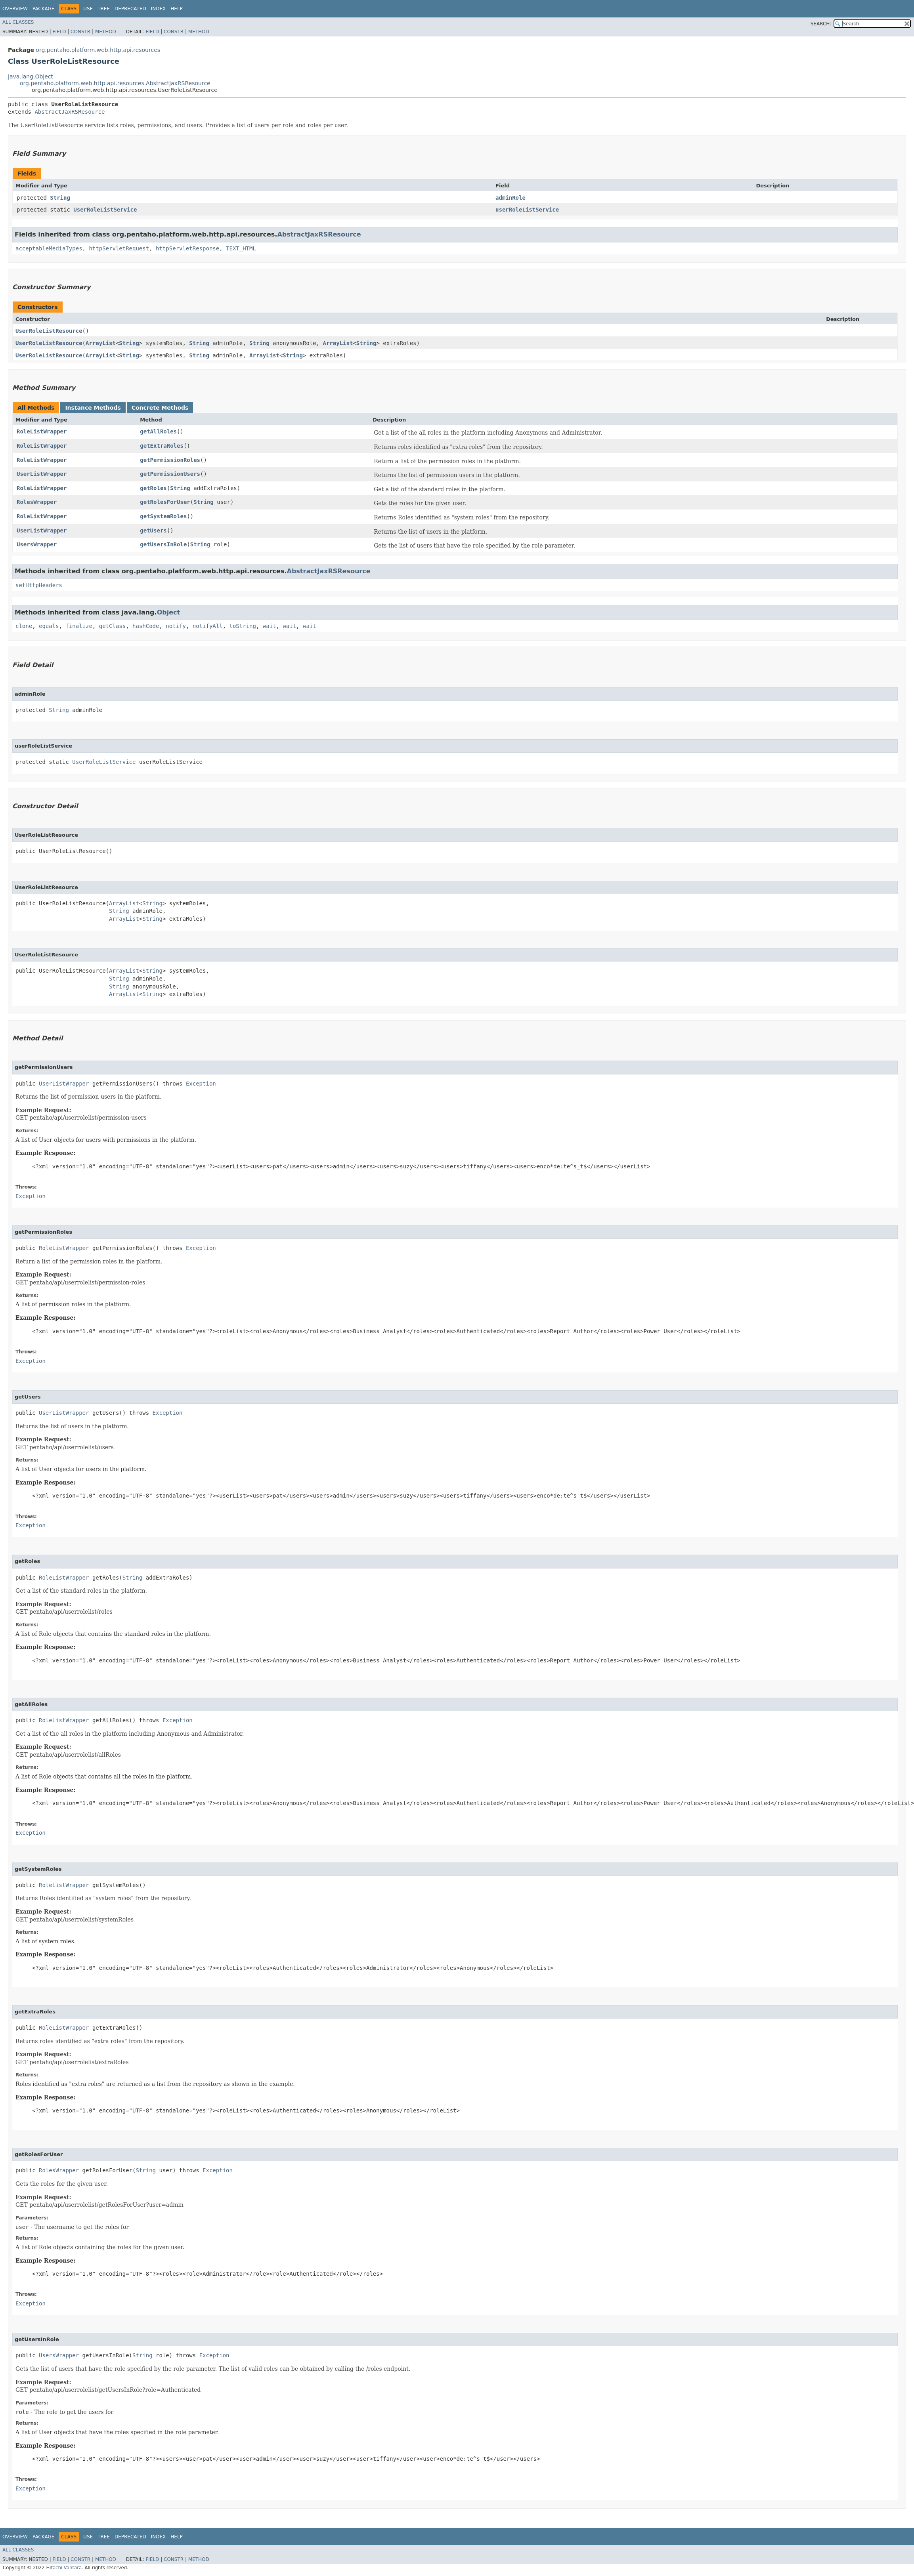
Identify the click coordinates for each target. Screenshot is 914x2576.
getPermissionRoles (170, 460)
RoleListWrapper (42, 431)
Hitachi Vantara (64, 2567)
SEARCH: (821, 24)
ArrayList (101, 343)
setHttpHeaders (38, 585)
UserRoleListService (105, 209)
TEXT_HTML (241, 248)
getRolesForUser (165, 502)
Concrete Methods (160, 408)
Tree (104, 8)
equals (49, 626)
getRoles (153, 488)
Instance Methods (92, 408)
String (60, 198)
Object (168, 612)
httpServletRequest (119, 248)
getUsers (153, 530)
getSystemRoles (163, 516)
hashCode (145, 626)
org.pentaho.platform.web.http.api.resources (98, 50)
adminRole (510, 198)
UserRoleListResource (48, 331)
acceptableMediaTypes (48, 248)
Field (59, 31)
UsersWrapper (37, 544)
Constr (80, 31)
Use (88, 8)
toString (242, 626)
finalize (78, 626)
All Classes (18, 22)
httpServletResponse (187, 248)
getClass (112, 626)
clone (23, 626)
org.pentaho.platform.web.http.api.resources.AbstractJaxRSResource (115, 83)
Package (43, 8)
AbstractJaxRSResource (69, 112)
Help (176, 8)
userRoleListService (527, 209)
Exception (201, 1083)
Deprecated (130, 8)
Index (158, 8)
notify (176, 626)
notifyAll (208, 626)
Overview (15, 8)
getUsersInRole (163, 544)
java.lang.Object (30, 76)
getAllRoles (158, 431)
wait (269, 626)
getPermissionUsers (170, 474)
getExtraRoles (162, 446)
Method (105, 31)
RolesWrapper (37, 502)
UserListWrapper (42, 474)
